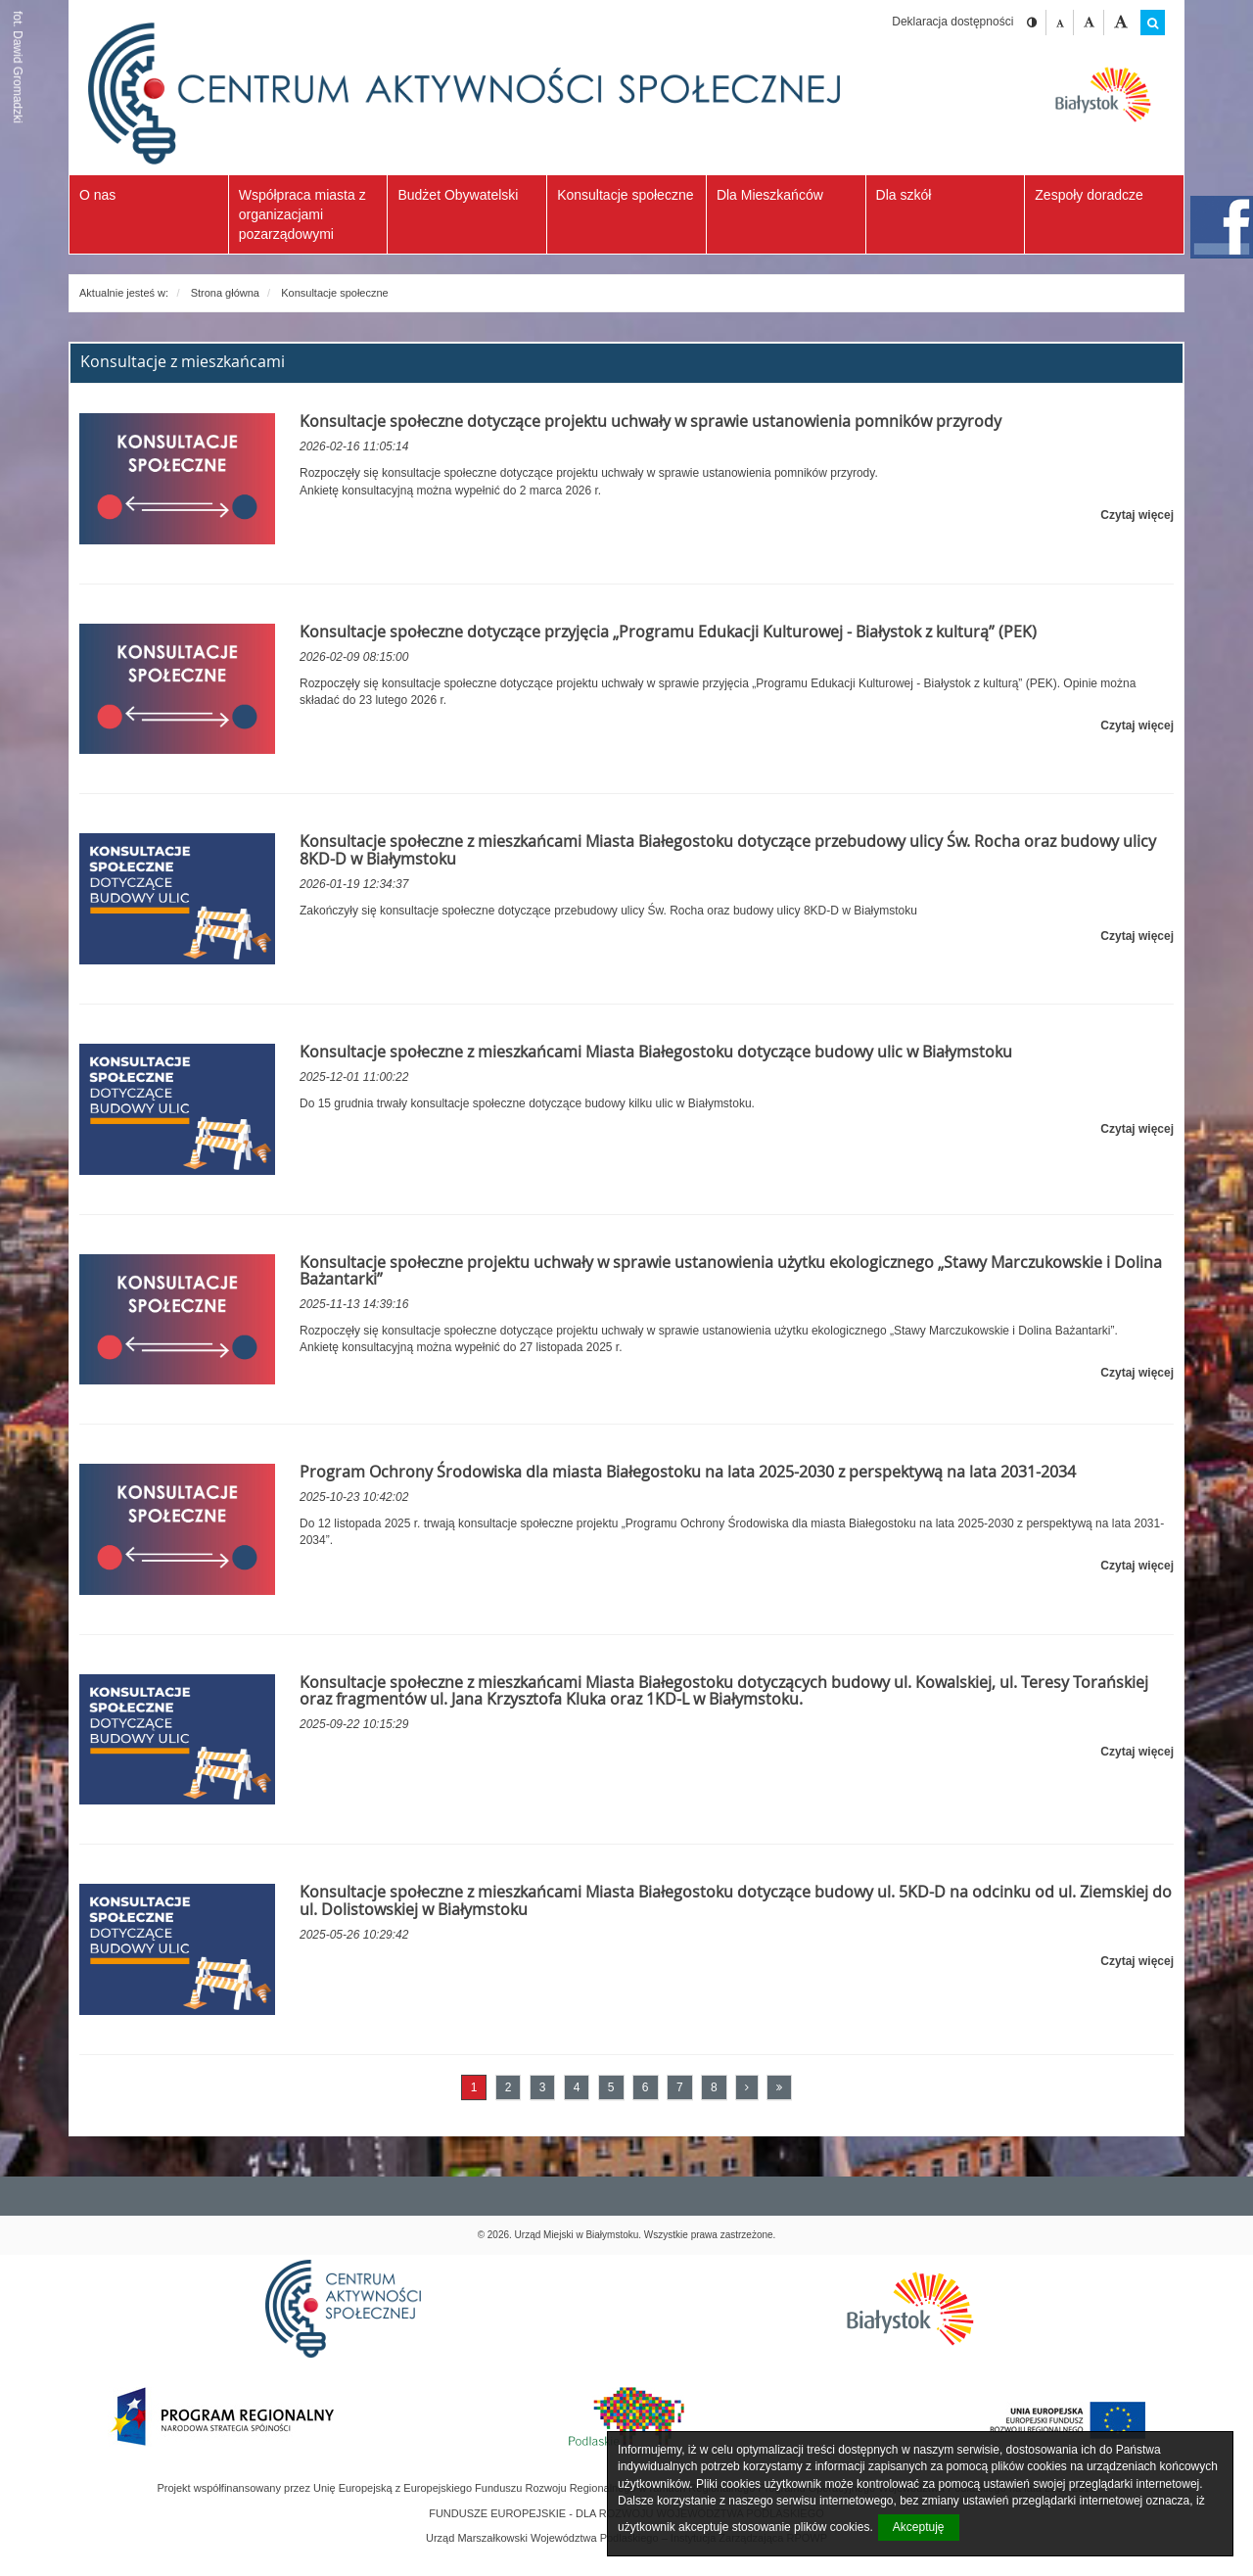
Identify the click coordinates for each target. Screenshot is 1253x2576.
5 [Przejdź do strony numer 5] (611, 2087)
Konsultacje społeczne (334, 293)
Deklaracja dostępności (952, 21)
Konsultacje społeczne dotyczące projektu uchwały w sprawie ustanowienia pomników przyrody (650, 421)
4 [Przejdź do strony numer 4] (577, 2087)
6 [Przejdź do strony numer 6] (645, 2087)
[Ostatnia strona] (779, 2087)
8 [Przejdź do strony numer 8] (714, 2087)
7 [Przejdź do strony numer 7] (679, 2087)
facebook (1221, 227)
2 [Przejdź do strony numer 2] (508, 2087)
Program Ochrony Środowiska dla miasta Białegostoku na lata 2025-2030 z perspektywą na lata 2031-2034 (688, 1471)
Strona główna (225, 293)
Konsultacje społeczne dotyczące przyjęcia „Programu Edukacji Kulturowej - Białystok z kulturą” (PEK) (668, 631)
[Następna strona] (747, 2087)
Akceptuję (919, 2527)
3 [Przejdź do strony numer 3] (542, 2087)
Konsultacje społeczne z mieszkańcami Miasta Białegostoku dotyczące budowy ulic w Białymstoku (656, 1051)
